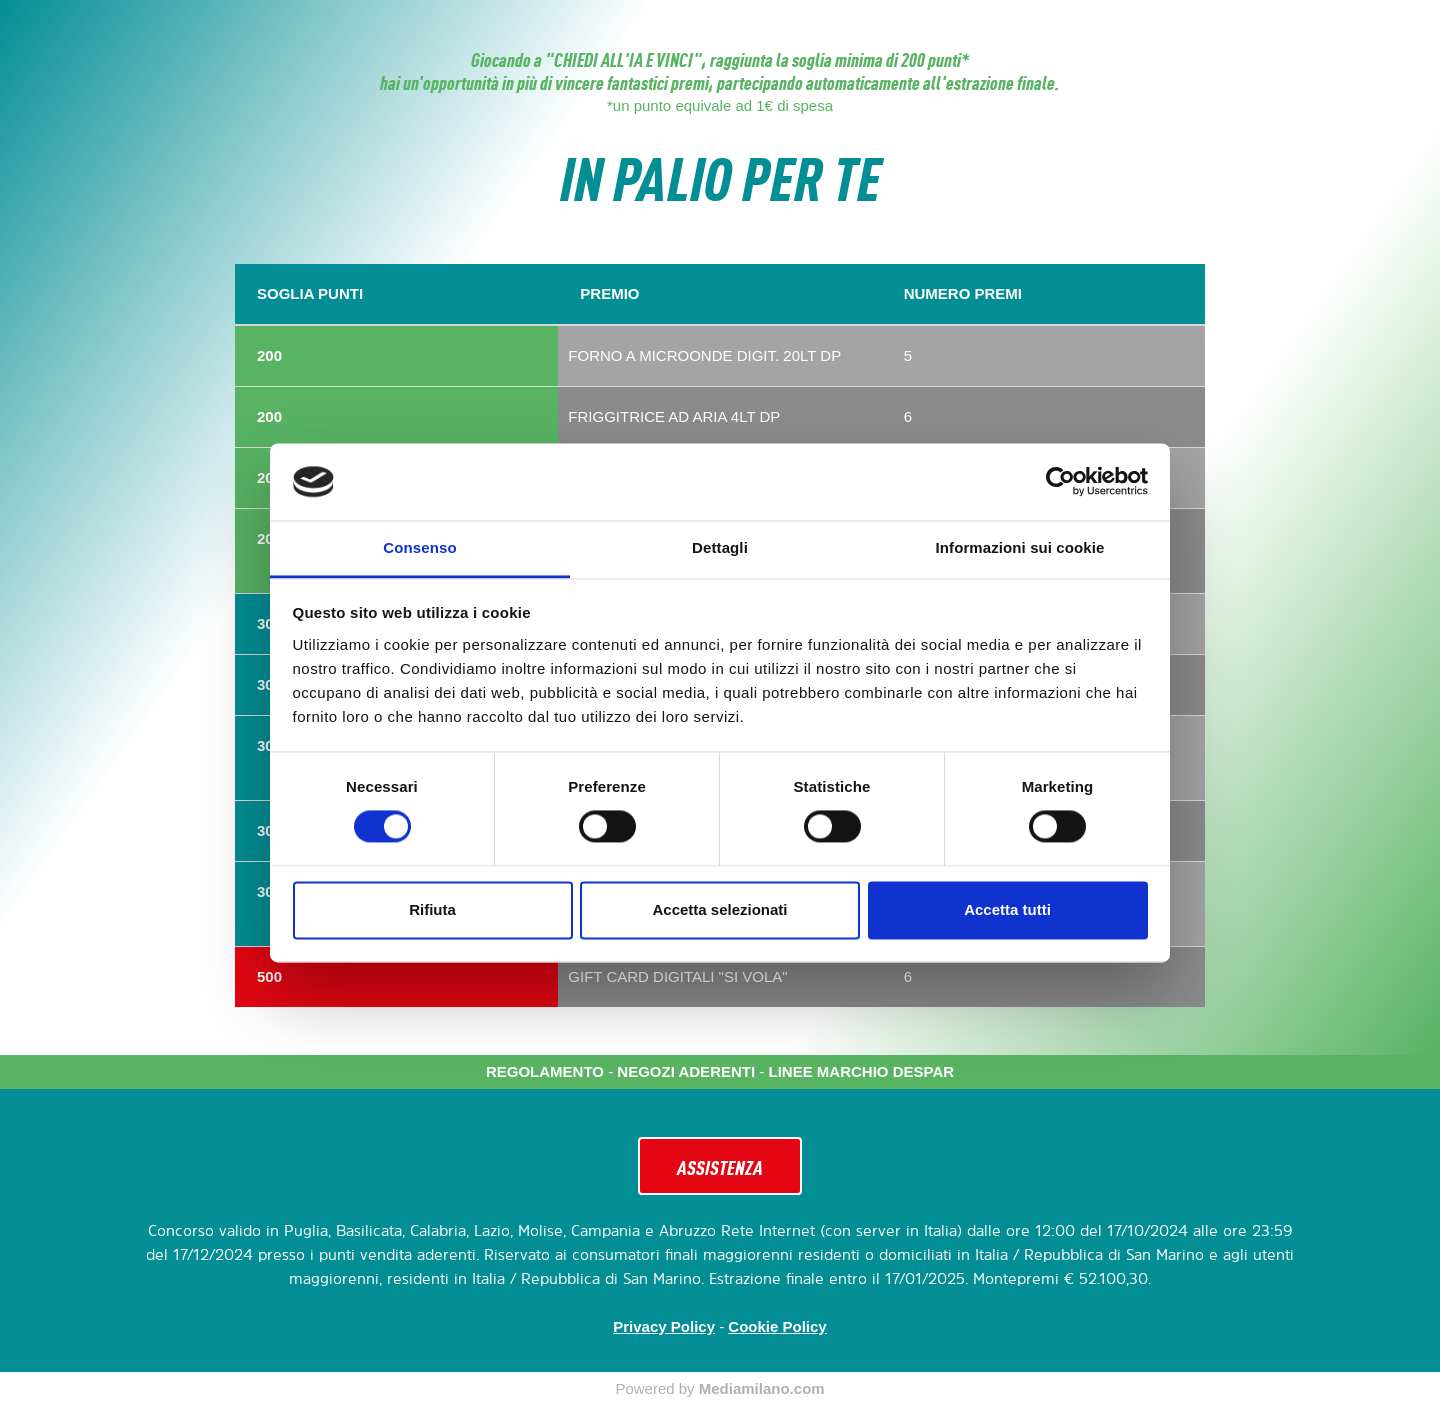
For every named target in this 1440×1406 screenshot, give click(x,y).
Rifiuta (432, 909)
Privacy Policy (664, 1326)
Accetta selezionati (719, 909)
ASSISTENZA (720, 1166)
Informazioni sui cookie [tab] (1020, 547)
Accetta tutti (1007, 909)
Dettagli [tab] (720, 547)
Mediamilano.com (762, 1388)
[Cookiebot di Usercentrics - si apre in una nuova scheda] (1060, 482)
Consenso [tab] (419, 547)
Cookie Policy (777, 1326)
